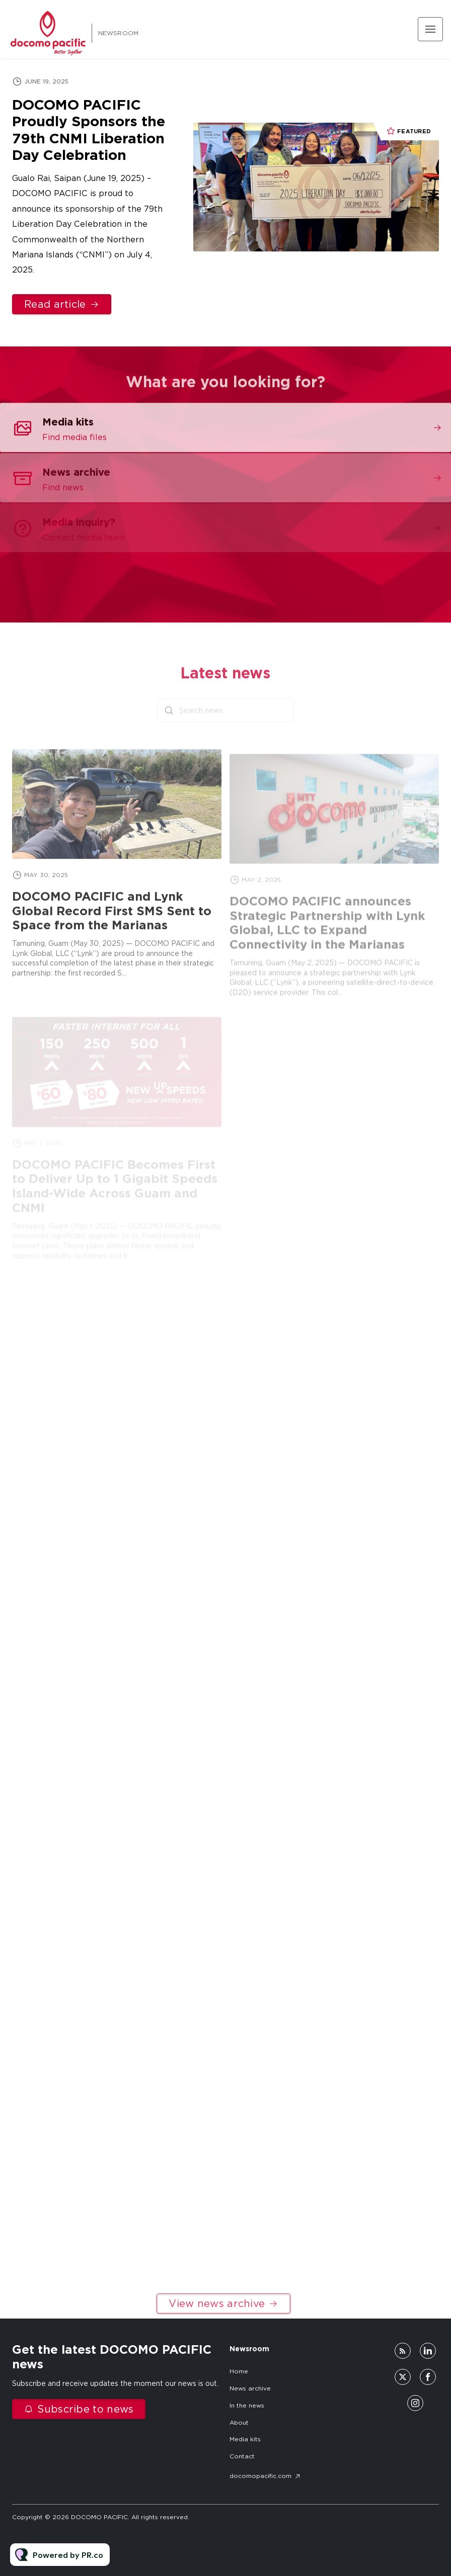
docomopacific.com (260, 2475)
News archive (250, 2388)
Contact (242, 2456)
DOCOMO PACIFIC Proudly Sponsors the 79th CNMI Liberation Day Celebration (88, 130)
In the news (247, 2405)
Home (239, 2371)
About (239, 2422)
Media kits (245, 2439)
